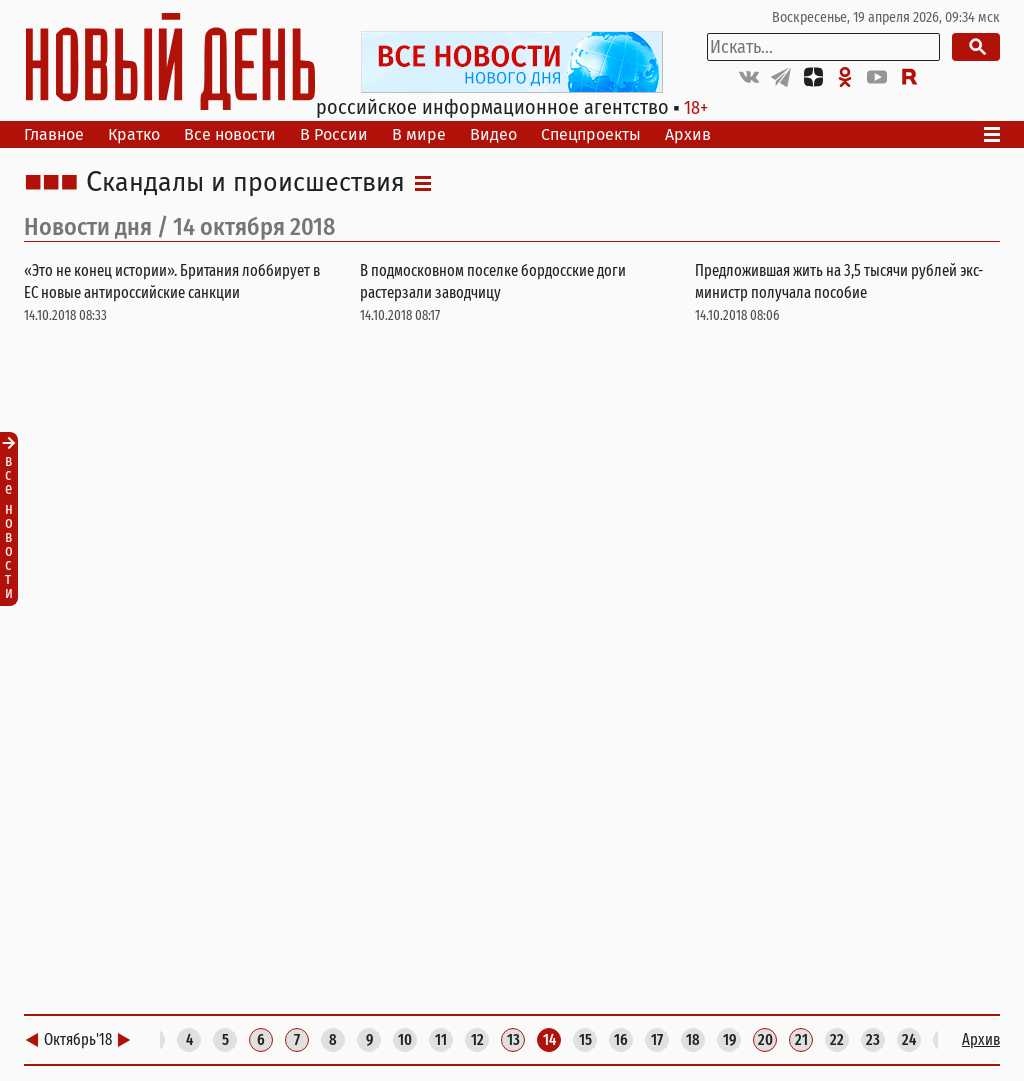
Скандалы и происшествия (245, 183)
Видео (493, 134)
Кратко (134, 134)
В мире (419, 134)
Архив (688, 134)
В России (334, 134)
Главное (54, 134)
